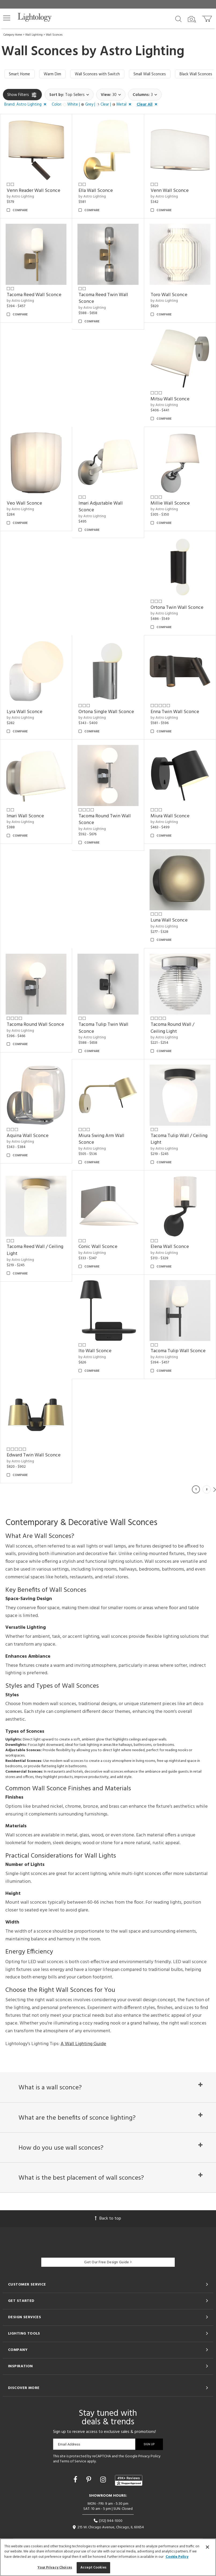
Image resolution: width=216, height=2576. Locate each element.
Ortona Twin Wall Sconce (177, 608)
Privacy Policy (149, 2456)
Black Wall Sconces (196, 74)
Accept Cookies (93, 2567)
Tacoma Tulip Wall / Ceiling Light (179, 1139)
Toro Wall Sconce (169, 295)
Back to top (108, 2218)
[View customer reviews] (128, 2480)
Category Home (12, 34)
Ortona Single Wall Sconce (106, 712)
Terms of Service (73, 2461)
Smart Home (19, 74)
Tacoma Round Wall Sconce (35, 1024)
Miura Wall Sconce (170, 816)
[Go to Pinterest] (89, 2480)
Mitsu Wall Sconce (170, 399)
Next (214, 1489)
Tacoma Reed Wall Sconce (34, 295)
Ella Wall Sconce (96, 191)
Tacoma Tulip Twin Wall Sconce (103, 1028)
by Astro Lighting (20, 196)
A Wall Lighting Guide (83, 2044)
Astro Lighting (142, 51)
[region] (108, 2557)
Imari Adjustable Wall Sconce (101, 506)
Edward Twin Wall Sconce (34, 1455)
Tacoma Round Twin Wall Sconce (105, 819)
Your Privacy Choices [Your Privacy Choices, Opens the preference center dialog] (55, 2567)
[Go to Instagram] (103, 2480)
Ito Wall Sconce (95, 1351)
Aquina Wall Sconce (28, 1136)
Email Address (69, 2444)
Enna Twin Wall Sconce (175, 712)
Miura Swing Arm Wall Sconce (101, 1139)
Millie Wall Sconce (170, 503)
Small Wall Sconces (149, 74)
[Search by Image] (191, 19)
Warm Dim (52, 74)
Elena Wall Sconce (170, 1247)
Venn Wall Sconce (170, 191)
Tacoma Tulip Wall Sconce (178, 1351)
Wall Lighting (34, 34)
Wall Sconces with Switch (97, 74)
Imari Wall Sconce (25, 816)
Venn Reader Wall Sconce (33, 191)
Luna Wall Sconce (169, 920)
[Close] (207, 2547)
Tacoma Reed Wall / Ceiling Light (35, 1250)
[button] (7, 18)
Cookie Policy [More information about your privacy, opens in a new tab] (177, 2557)
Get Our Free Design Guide (108, 2262)
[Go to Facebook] (76, 2480)
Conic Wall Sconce (98, 1247)
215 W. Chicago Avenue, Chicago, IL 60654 (108, 2527)
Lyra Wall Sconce (24, 712)
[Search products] (178, 18)
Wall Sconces (54, 34)
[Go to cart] (207, 17)
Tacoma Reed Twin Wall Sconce (103, 298)
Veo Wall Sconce (24, 503)
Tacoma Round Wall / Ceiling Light (172, 1028)
